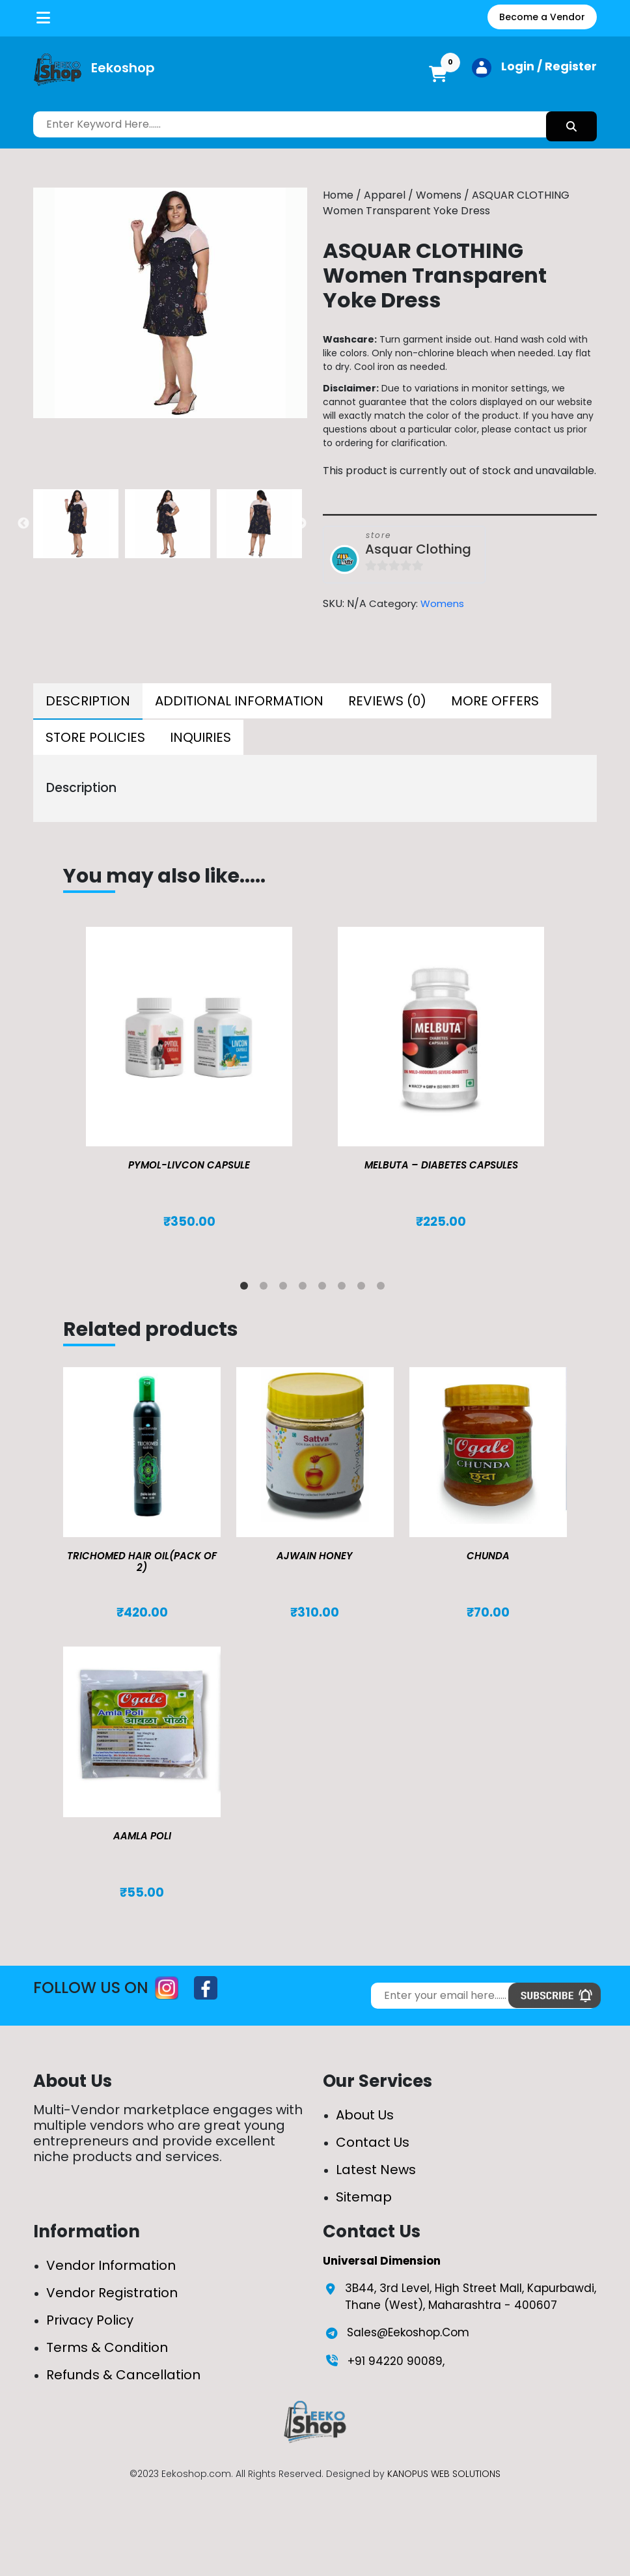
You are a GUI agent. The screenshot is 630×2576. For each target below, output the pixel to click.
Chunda (488, 1556)
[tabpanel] (189, 1091)
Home (338, 195)
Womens (438, 195)
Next (300, 523)
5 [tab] (324, 1288)
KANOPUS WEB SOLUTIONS (443, 2473)
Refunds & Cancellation (123, 2375)
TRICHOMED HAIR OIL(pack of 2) (142, 1561)
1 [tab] (246, 1288)
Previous (23, 523)
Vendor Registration (112, 2293)
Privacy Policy (89, 2320)
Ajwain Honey (315, 1556)
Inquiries (200, 737)
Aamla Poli (142, 1836)
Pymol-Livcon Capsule (189, 1165)
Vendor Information (111, 2265)
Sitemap (364, 2197)
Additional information (239, 701)
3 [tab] (285, 1288)
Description (88, 701)
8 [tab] (383, 1288)
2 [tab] (266, 1288)
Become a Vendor (542, 16)
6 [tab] (344, 1288)
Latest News (376, 2169)
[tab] (88, 701)
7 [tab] (363, 1288)
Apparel (384, 195)
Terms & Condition (107, 2347)
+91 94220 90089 (395, 2361)
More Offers (495, 701)
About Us (365, 2115)
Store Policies (95, 737)
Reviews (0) (387, 701)
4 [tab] (305, 1288)
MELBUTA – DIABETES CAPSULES (441, 1165)
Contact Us (372, 2142)
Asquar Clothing (418, 549)
